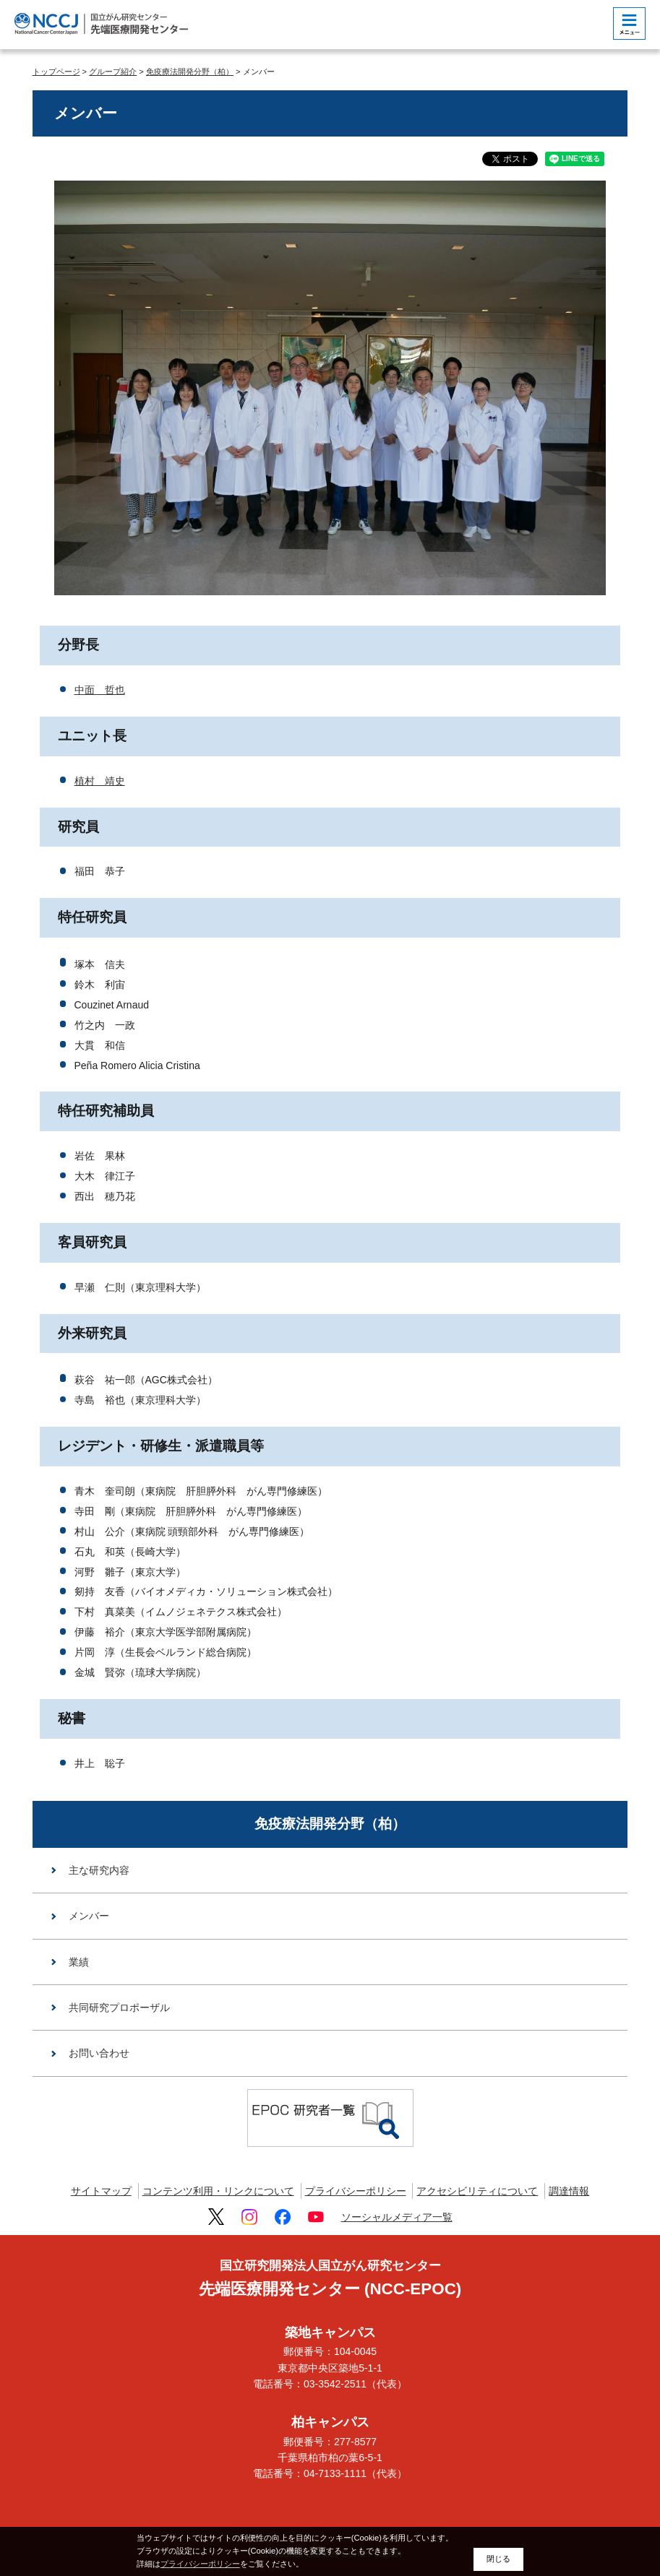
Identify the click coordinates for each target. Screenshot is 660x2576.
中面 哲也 (99, 690)
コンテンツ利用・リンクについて (218, 2191)
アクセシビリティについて (477, 2191)
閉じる (498, 2558)
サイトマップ (101, 2191)
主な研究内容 (99, 1870)
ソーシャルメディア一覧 (397, 2217)
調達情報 (569, 2191)
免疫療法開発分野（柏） (189, 71)
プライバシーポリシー (355, 2191)
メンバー (89, 1916)
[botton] (629, 23)
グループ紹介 (113, 71)
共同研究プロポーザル (119, 2007)
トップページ (56, 71)
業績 (79, 1962)
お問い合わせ (99, 2053)
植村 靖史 (99, 781)
